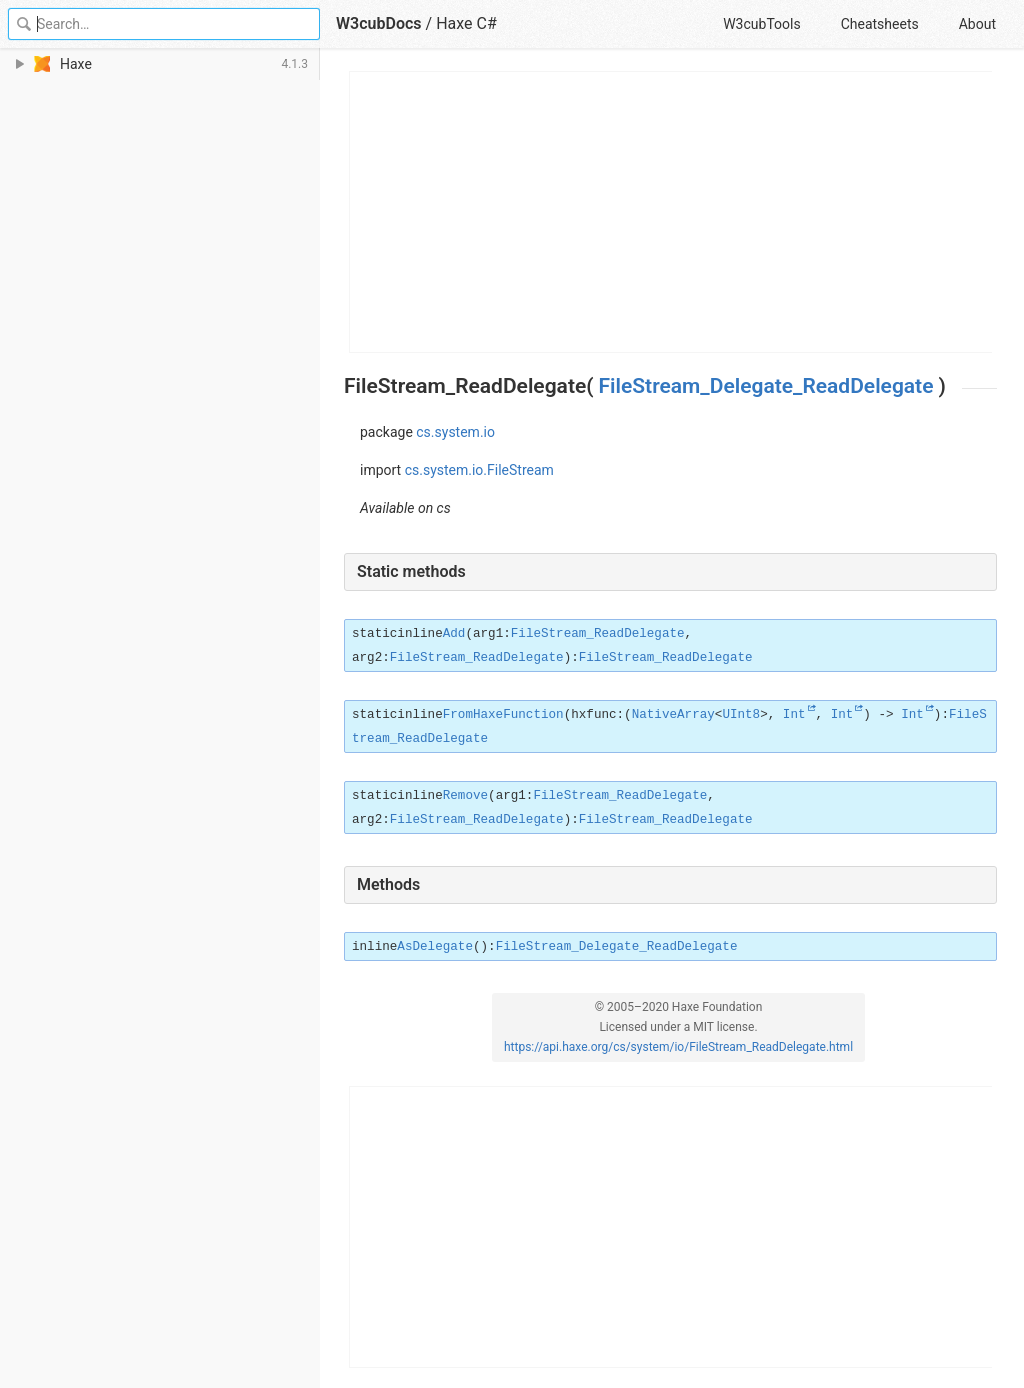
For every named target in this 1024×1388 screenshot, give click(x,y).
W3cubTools (761, 24)
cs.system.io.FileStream (479, 470)
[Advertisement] (671, 212)
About (977, 24)
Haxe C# (466, 23)
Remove (465, 796)
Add (454, 634)
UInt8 (741, 715)
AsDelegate (435, 947)
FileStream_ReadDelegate (598, 634)
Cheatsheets (880, 24)
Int (794, 715)
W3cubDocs (379, 23)
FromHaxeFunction (503, 715)
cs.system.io (455, 432)
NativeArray (673, 715)
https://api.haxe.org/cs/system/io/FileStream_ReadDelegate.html (678, 1047)
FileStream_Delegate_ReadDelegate (766, 386)
